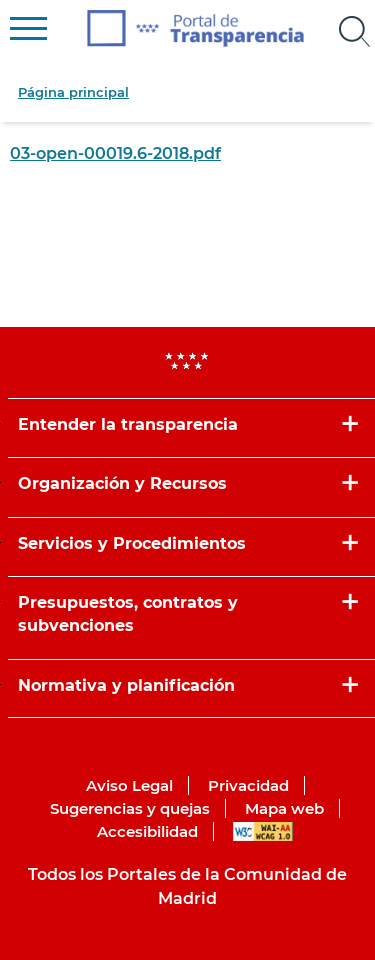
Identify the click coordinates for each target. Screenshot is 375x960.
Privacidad (248, 785)
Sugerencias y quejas (130, 808)
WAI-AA (263, 831)
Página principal (73, 92)
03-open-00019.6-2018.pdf (115, 153)
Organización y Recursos (122, 483)
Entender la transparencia (128, 424)
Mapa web (284, 808)
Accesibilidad (147, 831)
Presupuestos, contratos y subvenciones (128, 614)
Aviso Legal (129, 785)
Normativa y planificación (126, 685)
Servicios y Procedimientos (132, 543)
